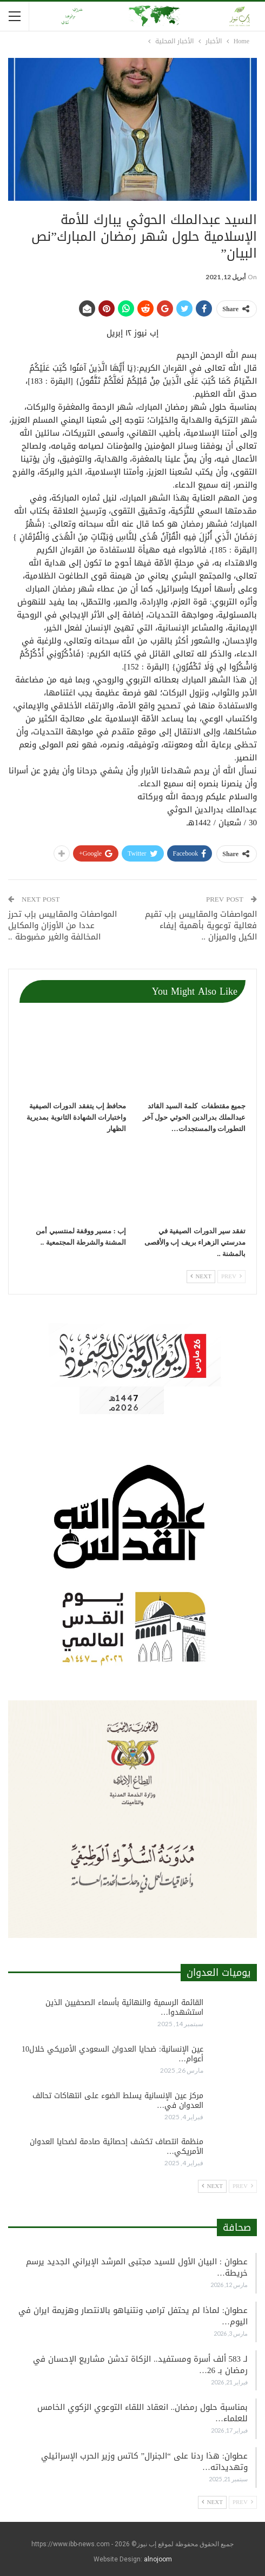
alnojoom (158, 2559)
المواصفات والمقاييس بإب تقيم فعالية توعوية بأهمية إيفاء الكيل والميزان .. (201, 925)
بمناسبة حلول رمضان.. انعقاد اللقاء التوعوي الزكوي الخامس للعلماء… (142, 2413)
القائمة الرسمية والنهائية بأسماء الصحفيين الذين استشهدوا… (124, 2007)
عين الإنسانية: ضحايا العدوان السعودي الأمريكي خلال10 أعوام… (112, 2054)
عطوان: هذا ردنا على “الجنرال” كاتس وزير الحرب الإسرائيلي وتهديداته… (144, 2461)
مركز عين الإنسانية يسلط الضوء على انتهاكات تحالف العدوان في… (117, 2100)
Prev (231, 1276)
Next (200, 1276)
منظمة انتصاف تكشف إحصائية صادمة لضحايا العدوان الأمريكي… (116, 2146)
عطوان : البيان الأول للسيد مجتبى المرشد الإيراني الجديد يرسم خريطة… (137, 2267)
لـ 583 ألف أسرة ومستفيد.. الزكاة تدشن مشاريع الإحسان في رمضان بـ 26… (140, 2364)
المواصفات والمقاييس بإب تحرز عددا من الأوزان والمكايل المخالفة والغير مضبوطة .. (62, 925)
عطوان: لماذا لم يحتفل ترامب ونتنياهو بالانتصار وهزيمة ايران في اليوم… (133, 2316)
